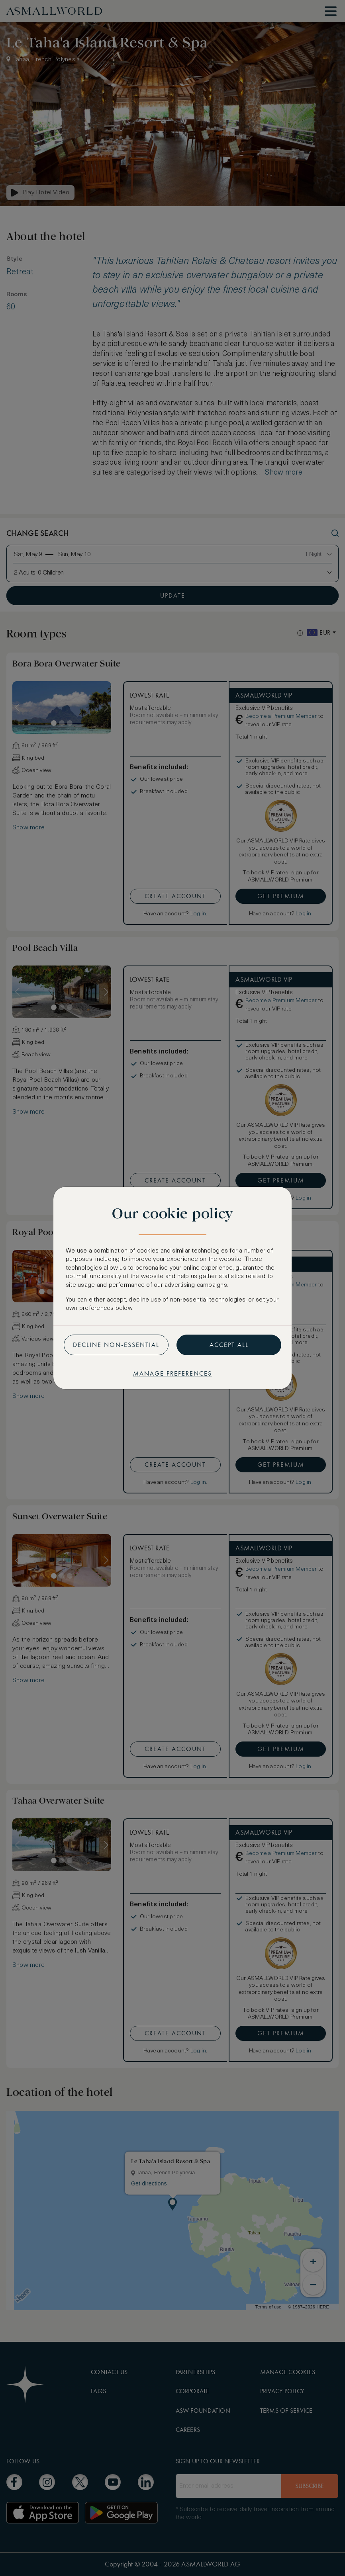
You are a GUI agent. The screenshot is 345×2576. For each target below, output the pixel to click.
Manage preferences (172, 1373)
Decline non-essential (116, 1345)
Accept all (229, 1345)
